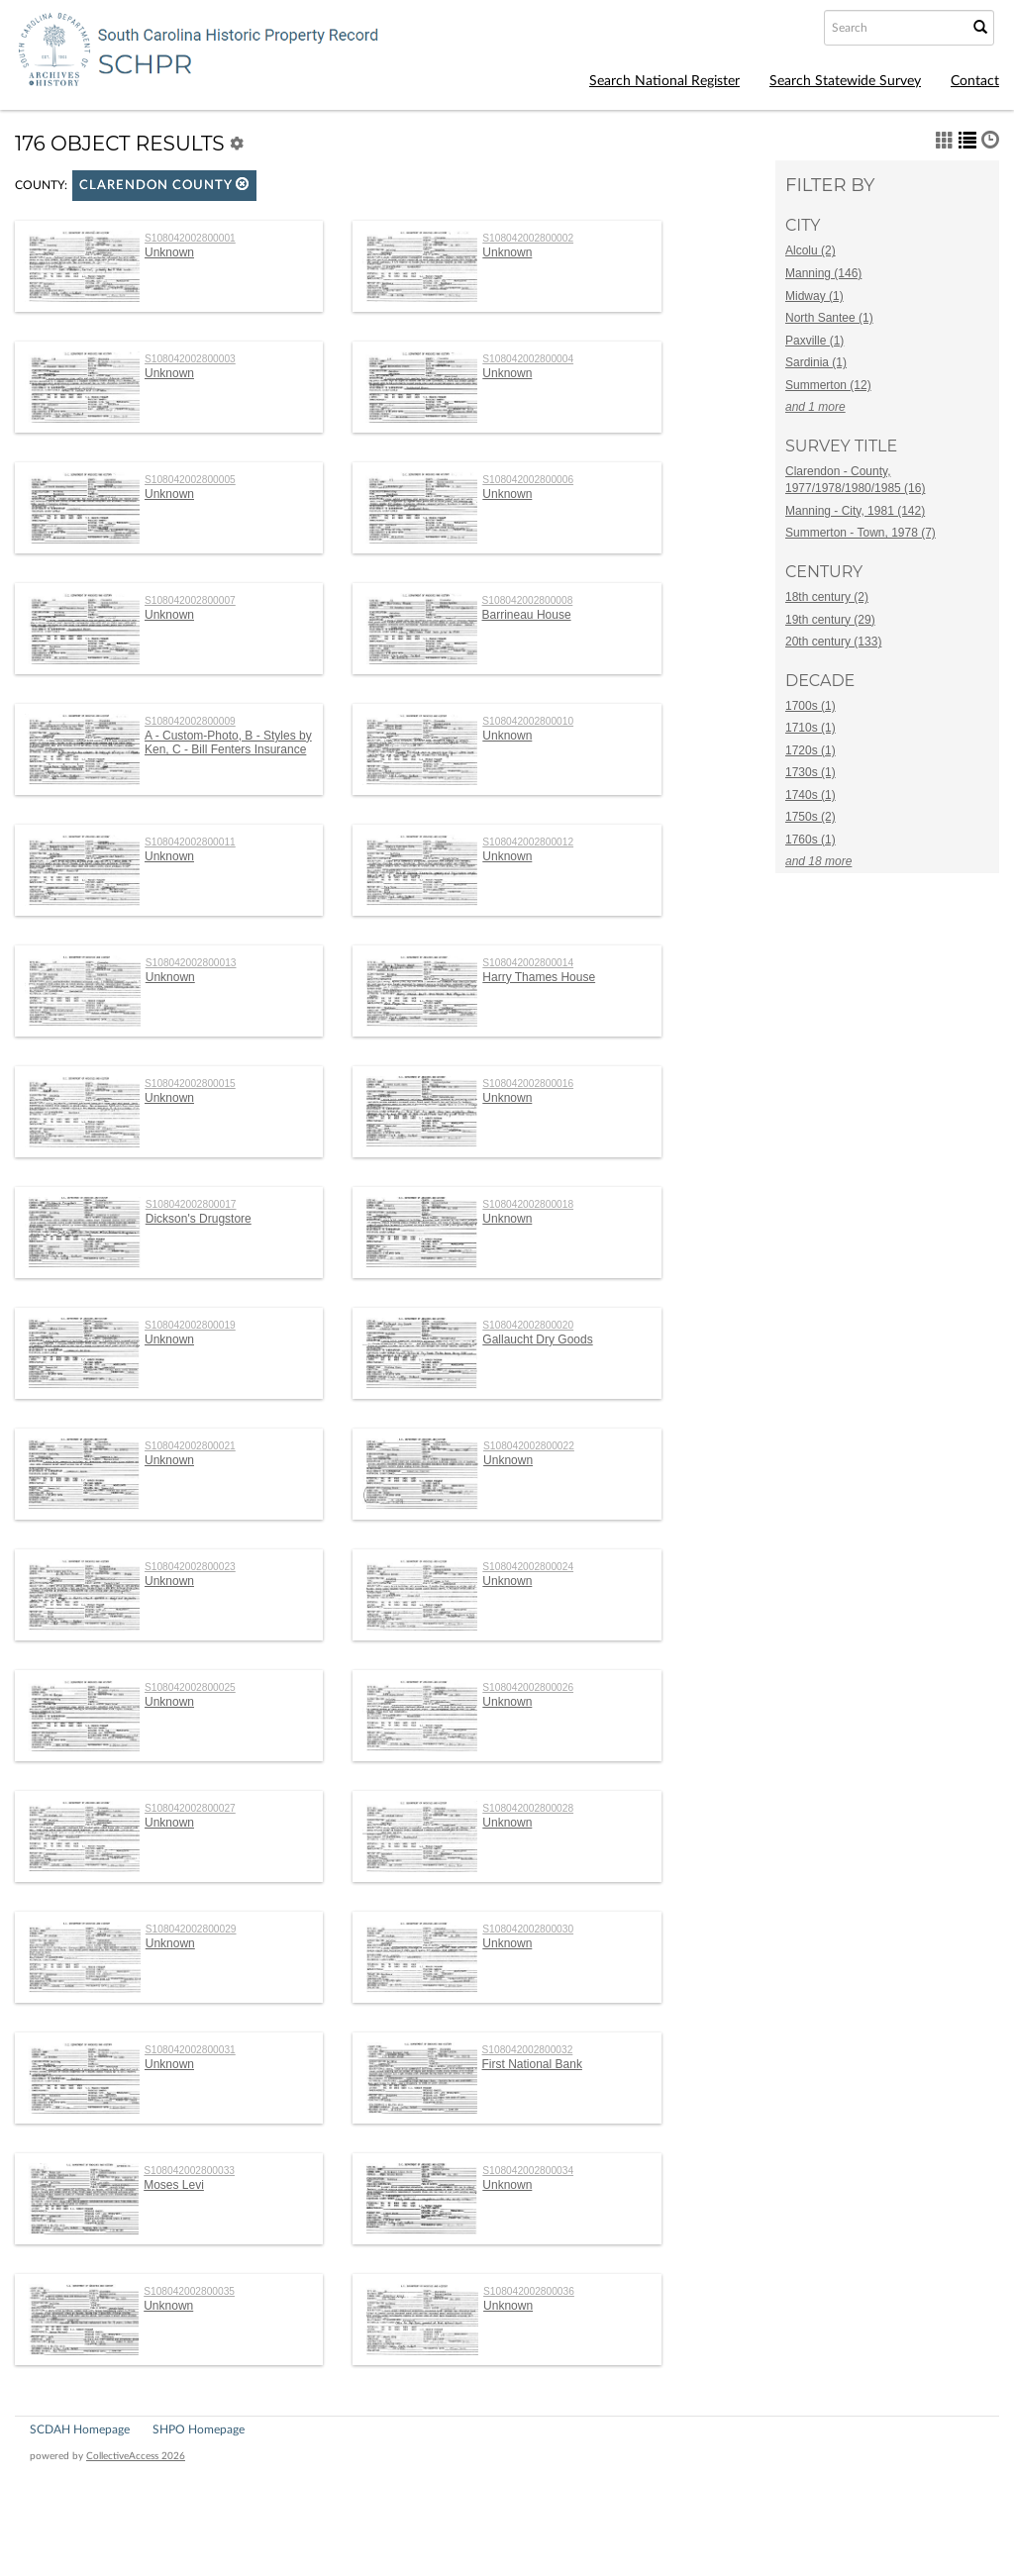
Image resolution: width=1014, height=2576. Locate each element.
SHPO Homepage (198, 2429)
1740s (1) (810, 795)
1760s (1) (810, 839)
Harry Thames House (538, 977)
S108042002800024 (527, 1566)
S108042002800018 (527, 1204)
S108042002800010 (527, 721)
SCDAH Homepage (80, 2429)
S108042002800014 (527, 962)
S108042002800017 (191, 1204)
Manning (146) (823, 273)
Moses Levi (174, 2185)
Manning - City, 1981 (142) (855, 511)
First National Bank (532, 2064)
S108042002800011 (190, 842)
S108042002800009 (190, 721)
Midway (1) (814, 296)
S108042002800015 (190, 1083)
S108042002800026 (527, 1687)
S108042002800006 (527, 479)
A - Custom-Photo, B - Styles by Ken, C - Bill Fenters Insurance (228, 742)
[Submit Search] (980, 28)
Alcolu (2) (810, 250)
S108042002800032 (527, 2049)
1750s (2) (810, 817)
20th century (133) (833, 641)
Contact (975, 81)
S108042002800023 (190, 1566)
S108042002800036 (528, 2291)
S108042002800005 (190, 479)
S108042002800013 (191, 962)
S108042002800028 (527, 1808)
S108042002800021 (190, 1445)
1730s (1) (810, 772)
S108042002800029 (191, 1929)
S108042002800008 (527, 600)
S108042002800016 (527, 1083)
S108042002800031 (190, 2049)
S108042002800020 (527, 1325)
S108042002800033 (189, 2170)
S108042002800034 (527, 2170)
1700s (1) (810, 706)
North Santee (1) (829, 318)
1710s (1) (810, 728)
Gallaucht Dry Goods (537, 1339)
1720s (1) (810, 750)
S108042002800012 (527, 842)
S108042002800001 (190, 238)
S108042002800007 (190, 600)
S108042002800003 (190, 358)
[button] (243, 183)
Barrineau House (526, 615)
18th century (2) (826, 597)
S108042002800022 (528, 1445)
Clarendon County (164, 184)
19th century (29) (830, 620)
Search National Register (664, 81)
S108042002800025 (190, 1687)
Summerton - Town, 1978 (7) (860, 533)
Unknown (169, 252)
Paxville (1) (814, 340)
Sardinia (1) (816, 362)
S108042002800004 (527, 358)
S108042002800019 (190, 1325)
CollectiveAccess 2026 (135, 2456)
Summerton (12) (828, 385)
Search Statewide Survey (845, 81)
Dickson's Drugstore (199, 1219)
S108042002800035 (189, 2291)
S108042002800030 (527, 1929)
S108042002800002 (527, 238)
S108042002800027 (190, 1808)
